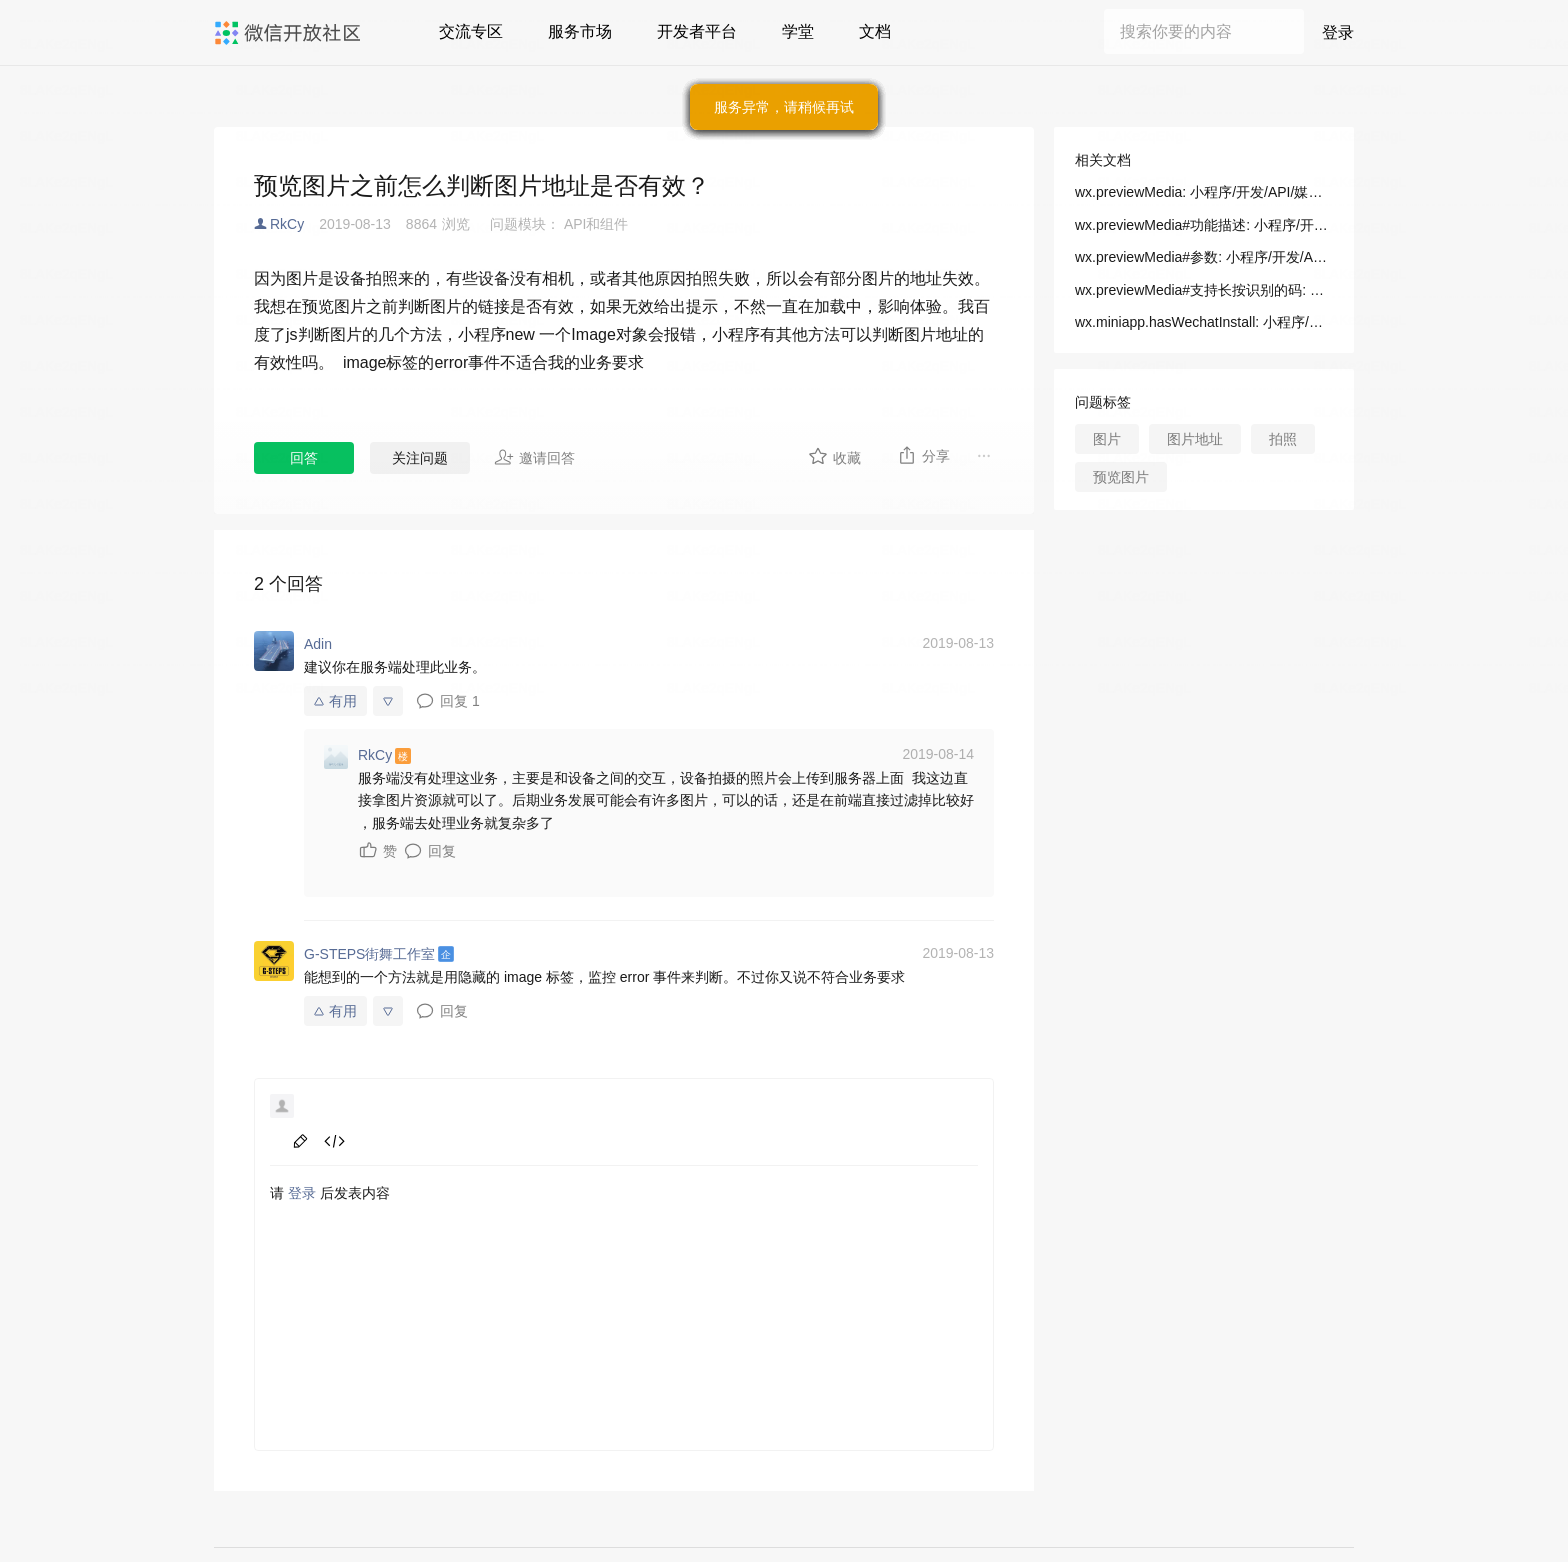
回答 (304, 458)
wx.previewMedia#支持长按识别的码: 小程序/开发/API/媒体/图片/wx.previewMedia (1204, 290)
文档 (875, 31)
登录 (1338, 32)
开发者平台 (697, 31)
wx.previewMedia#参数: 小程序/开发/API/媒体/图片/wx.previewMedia (1204, 257)
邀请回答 (534, 457)
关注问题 (420, 458)
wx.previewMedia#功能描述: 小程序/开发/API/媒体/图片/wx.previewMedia (1204, 225)
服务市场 (580, 31)
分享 (923, 455)
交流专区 (471, 31)
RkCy (287, 224)
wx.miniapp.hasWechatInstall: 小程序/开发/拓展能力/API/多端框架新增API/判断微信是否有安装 (1204, 322)
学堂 (798, 31)
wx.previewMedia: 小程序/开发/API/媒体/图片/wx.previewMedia (1204, 192)
